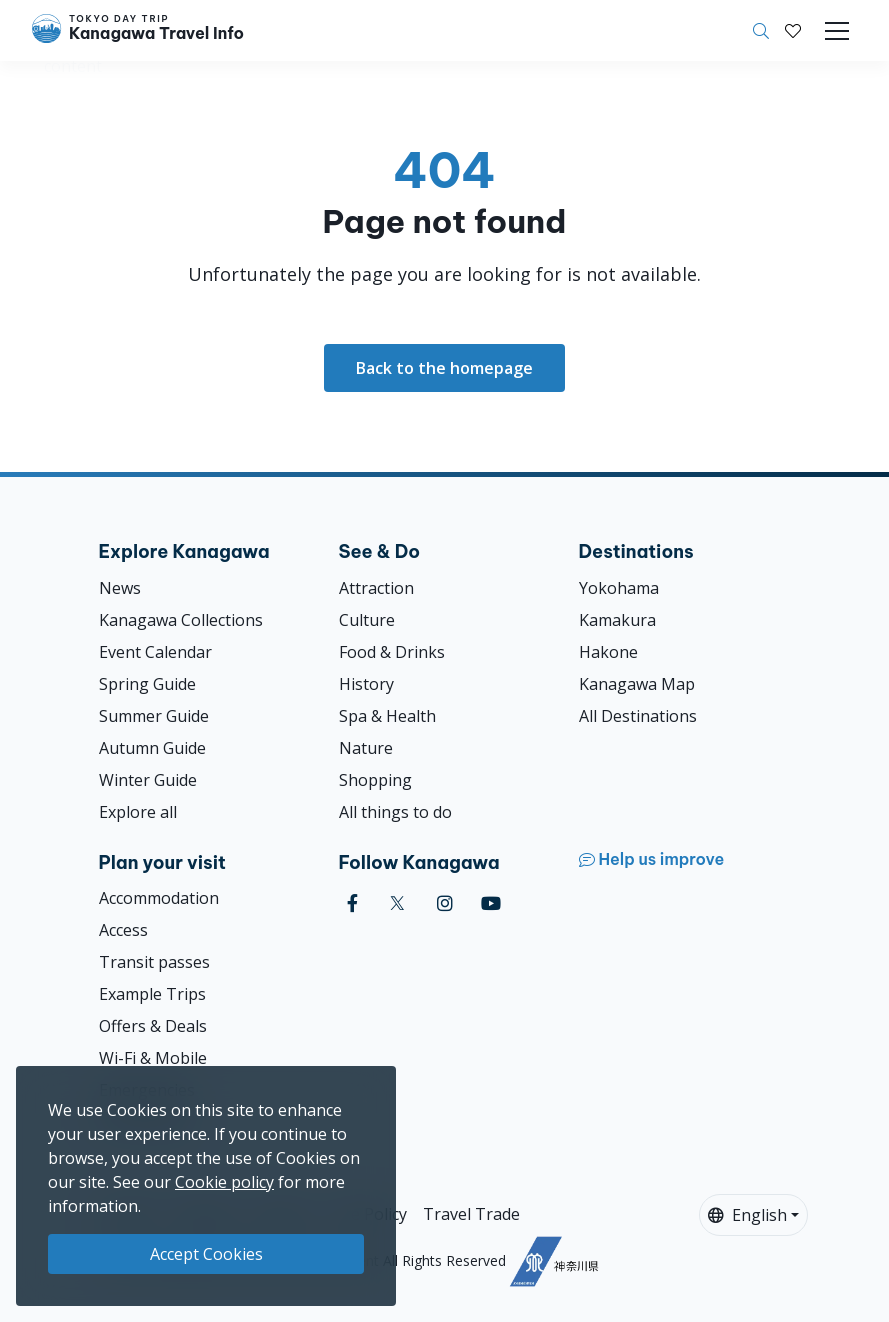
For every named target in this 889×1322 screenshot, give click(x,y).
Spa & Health (387, 716)
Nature (366, 748)
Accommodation (159, 898)
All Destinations (638, 716)
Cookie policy (224, 1182)
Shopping (375, 780)
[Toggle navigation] (837, 31)
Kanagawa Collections (181, 620)
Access (123, 930)
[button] (793, 31)
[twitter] (397, 903)
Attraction (376, 588)
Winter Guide (148, 780)
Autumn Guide (152, 748)
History (366, 684)
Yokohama (619, 588)
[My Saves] (793, 31)
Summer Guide (154, 716)
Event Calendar (155, 652)
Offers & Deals (153, 1026)
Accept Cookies (206, 1254)
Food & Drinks (392, 652)
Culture (367, 620)
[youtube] (491, 903)
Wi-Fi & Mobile (153, 1058)
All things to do (395, 812)
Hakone (608, 652)
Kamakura (617, 620)
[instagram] (445, 903)
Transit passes (154, 962)
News (120, 588)
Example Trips (152, 994)
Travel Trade (471, 1214)
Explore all (138, 812)
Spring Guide (147, 684)
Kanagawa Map (637, 684)
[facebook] (352, 903)
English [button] (747, 1215)
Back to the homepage (444, 368)
